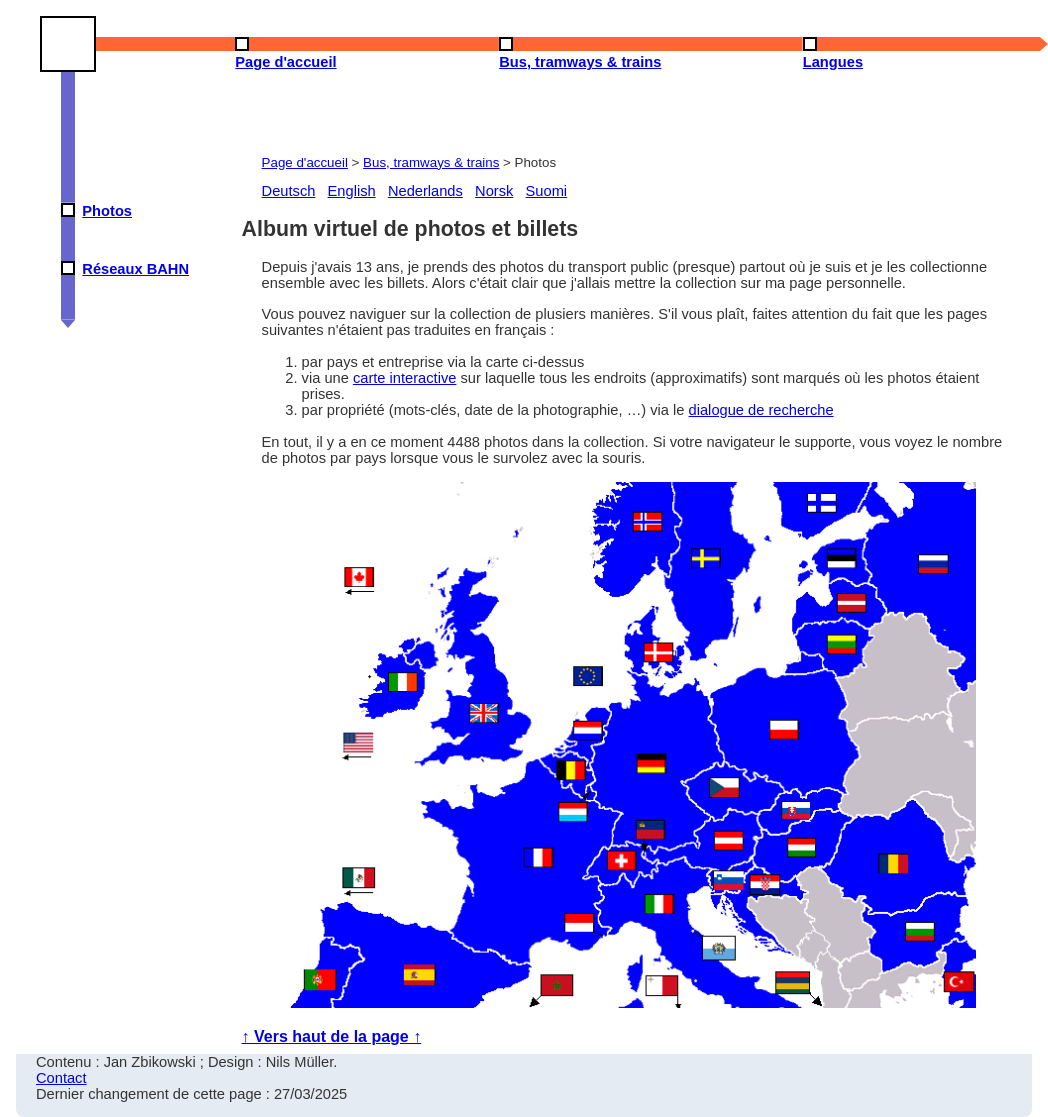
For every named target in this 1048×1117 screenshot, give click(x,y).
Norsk (494, 191)
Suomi (547, 191)
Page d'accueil (305, 162)
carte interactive (404, 378)
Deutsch (289, 191)
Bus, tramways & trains (431, 162)
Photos (107, 211)
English (352, 191)
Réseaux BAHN (135, 269)
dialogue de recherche (761, 410)
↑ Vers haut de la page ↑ (332, 1036)
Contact (61, 1078)
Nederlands (425, 191)
